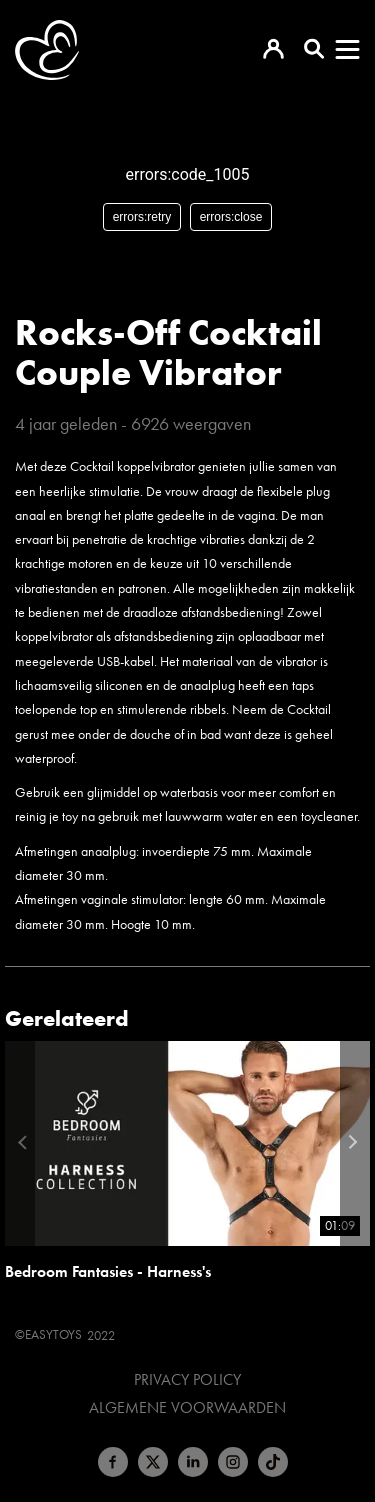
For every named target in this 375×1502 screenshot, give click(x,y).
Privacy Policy (187, 1380)
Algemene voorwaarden (187, 1408)
